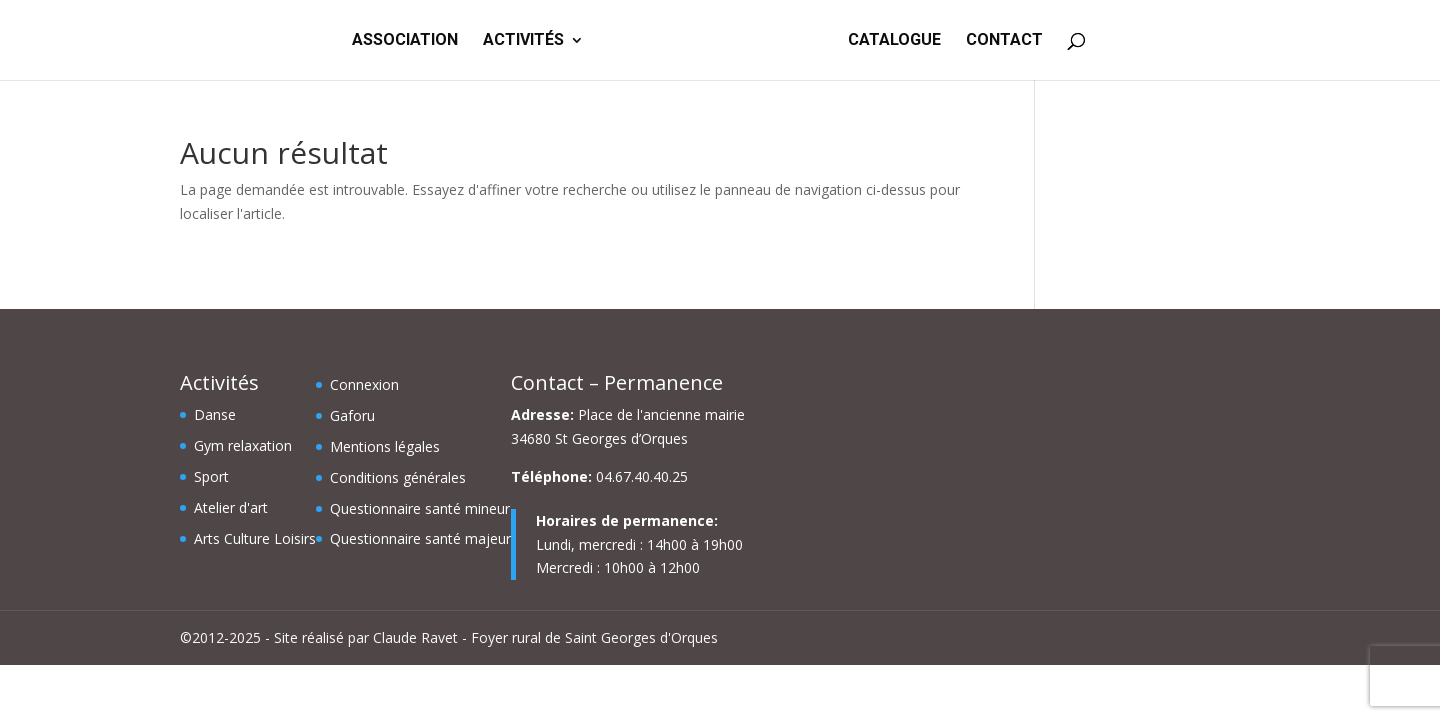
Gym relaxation (243, 445)
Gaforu (352, 415)
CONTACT (1006, 41)
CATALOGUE (896, 41)
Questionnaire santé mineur (420, 508)
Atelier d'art (231, 507)
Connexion (364, 384)
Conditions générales (398, 477)
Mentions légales (385, 446)
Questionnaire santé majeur (420, 538)
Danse (215, 414)
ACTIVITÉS (521, 41)
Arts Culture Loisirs (255, 538)
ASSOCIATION (403, 41)
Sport (211, 476)
